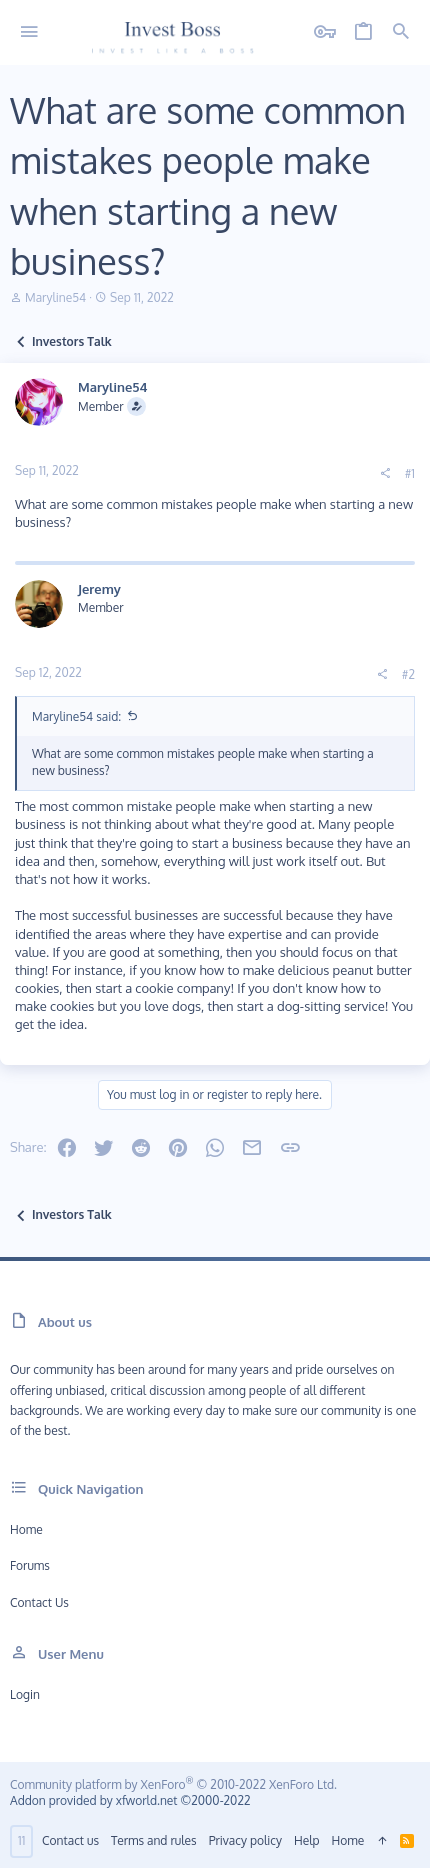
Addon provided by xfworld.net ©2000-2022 (130, 1800)
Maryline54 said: (76, 716)
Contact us (39, 1602)
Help (307, 1840)
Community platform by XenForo (173, 1784)
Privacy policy (245, 1840)
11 (21, 1840)
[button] (29, 32)
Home (26, 1529)
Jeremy (99, 589)
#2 (408, 674)
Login (25, 1694)
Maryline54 (55, 297)
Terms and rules (154, 1840)
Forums (30, 1565)
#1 (410, 473)
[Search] (401, 32)
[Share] (385, 474)
